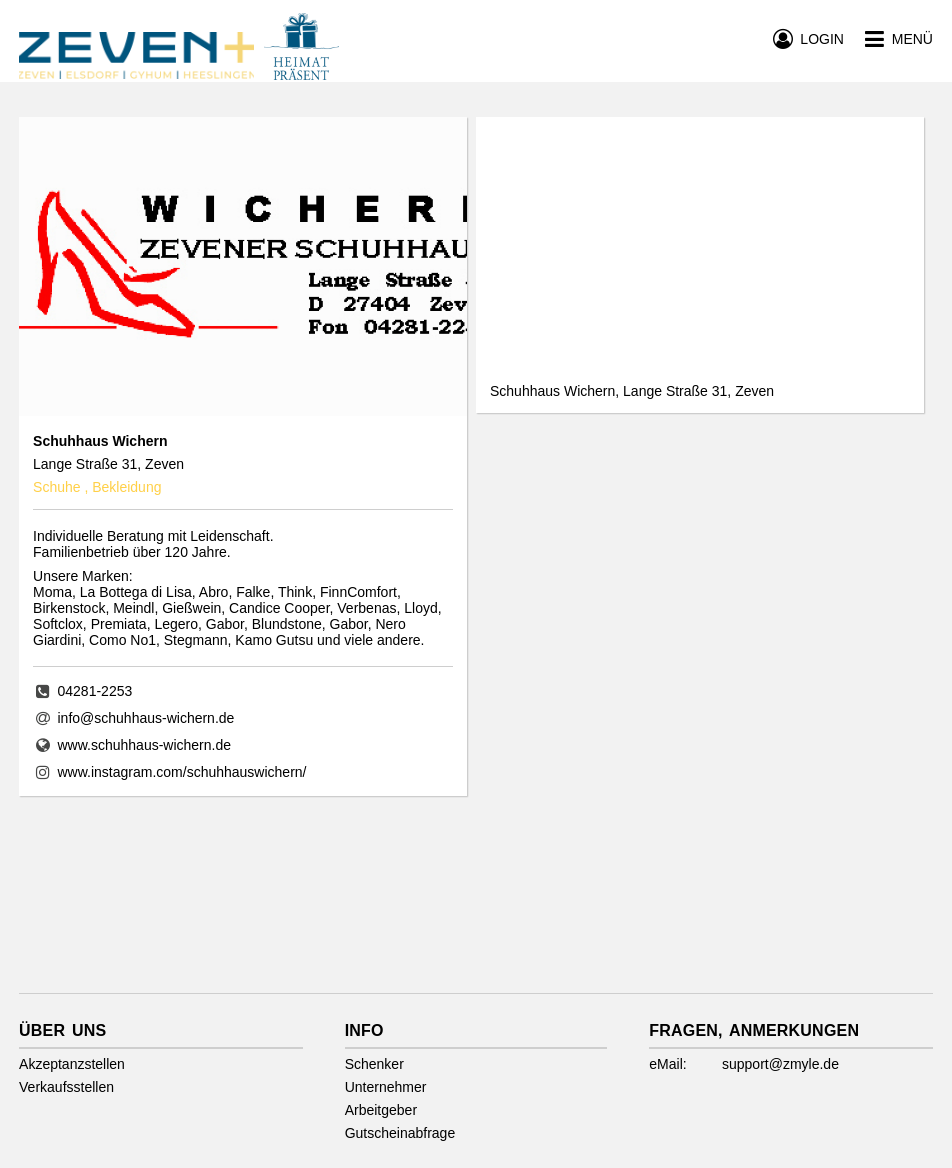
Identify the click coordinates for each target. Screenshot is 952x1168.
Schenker (374, 1064)
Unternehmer (386, 1087)
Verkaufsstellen (66, 1087)
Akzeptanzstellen (72, 1064)
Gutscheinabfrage (400, 1133)
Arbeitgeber (381, 1110)
